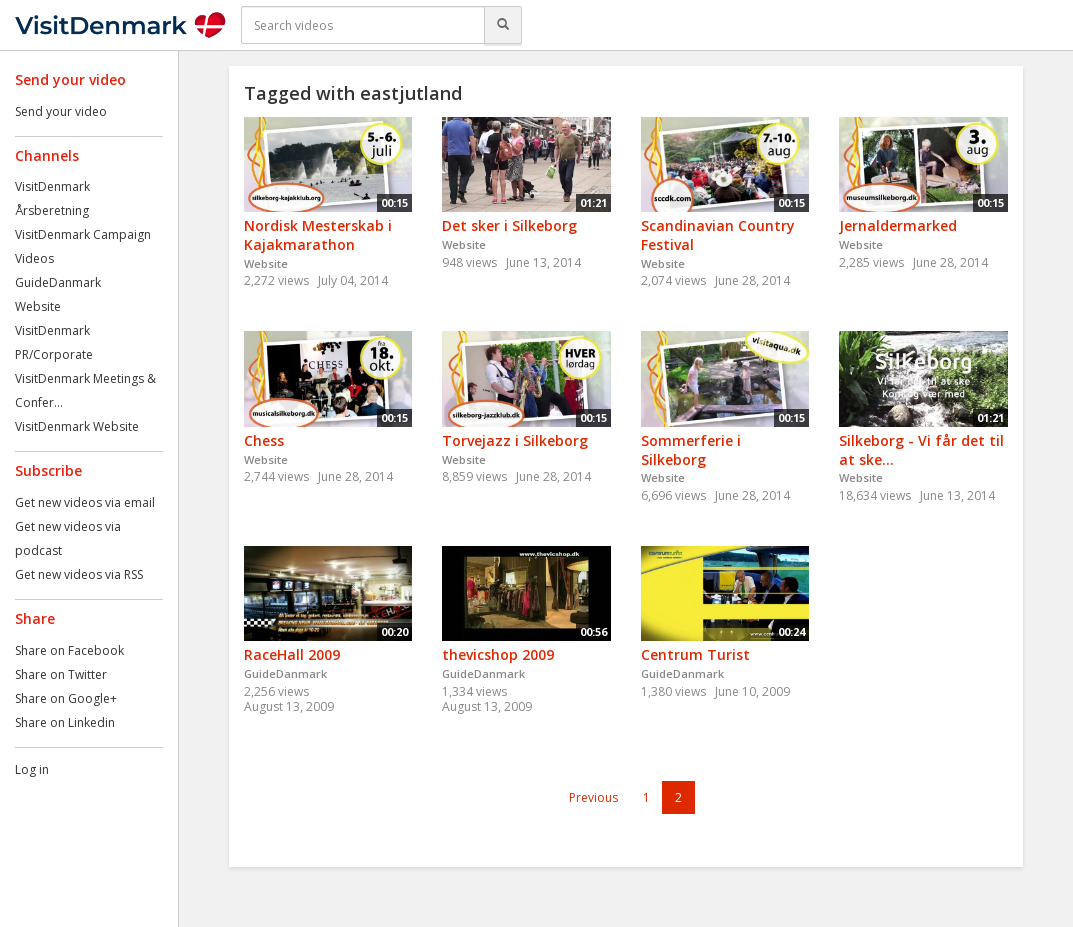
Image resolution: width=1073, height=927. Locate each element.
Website (38, 306)
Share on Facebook (69, 650)
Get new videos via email (85, 502)
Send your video (61, 111)
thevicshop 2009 (498, 654)
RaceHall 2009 (292, 654)
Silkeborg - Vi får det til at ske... (921, 450)
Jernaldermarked (898, 225)
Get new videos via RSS (79, 574)
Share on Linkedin (65, 722)
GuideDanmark (58, 282)
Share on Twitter (61, 674)
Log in (32, 769)
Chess (264, 440)
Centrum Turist (695, 654)
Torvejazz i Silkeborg (515, 440)
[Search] (503, 25)
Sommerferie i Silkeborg (691, 450)
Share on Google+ (66, 698)
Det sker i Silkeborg (509, 225)
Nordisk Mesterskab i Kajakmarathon (318, 235)
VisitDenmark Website (77, 426)
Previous (593, 797)
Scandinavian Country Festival (718, 235)
